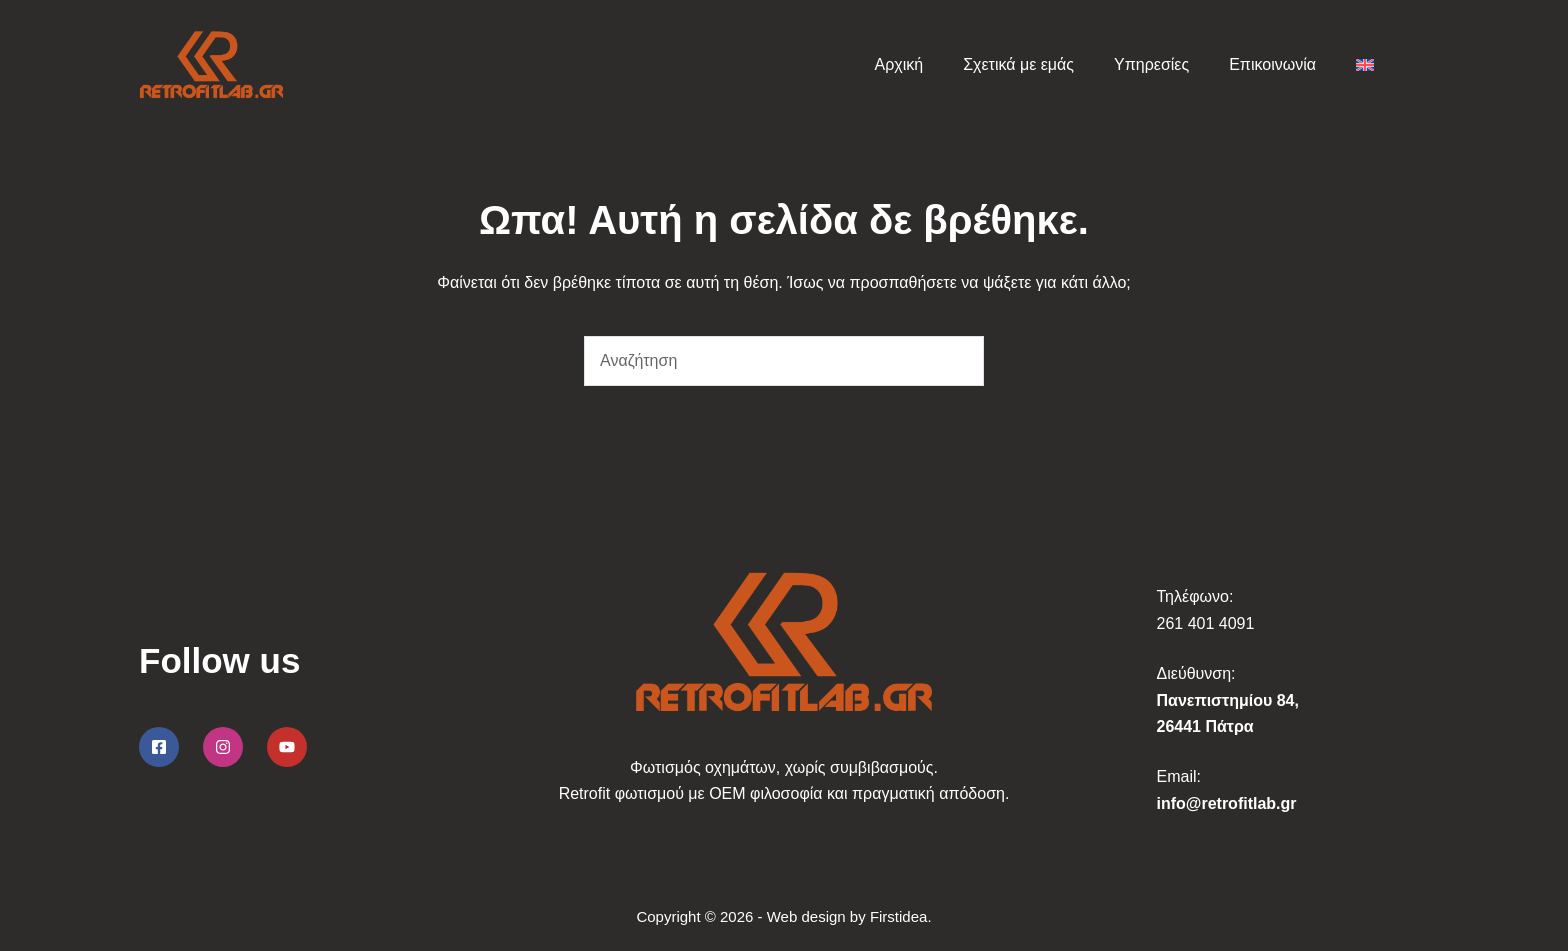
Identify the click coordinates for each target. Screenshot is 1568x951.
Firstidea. (901, 916)
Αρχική (899, 64)
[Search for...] (759, 361)
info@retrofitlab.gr (1227, 803)
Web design (806, 916)
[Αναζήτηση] (1421, 65)
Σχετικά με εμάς (1018, 64)
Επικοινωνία (1272, 64)
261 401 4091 (1206, 623)
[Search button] (959, 361)
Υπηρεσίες (1151, 64)
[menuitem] (1365, 65)
